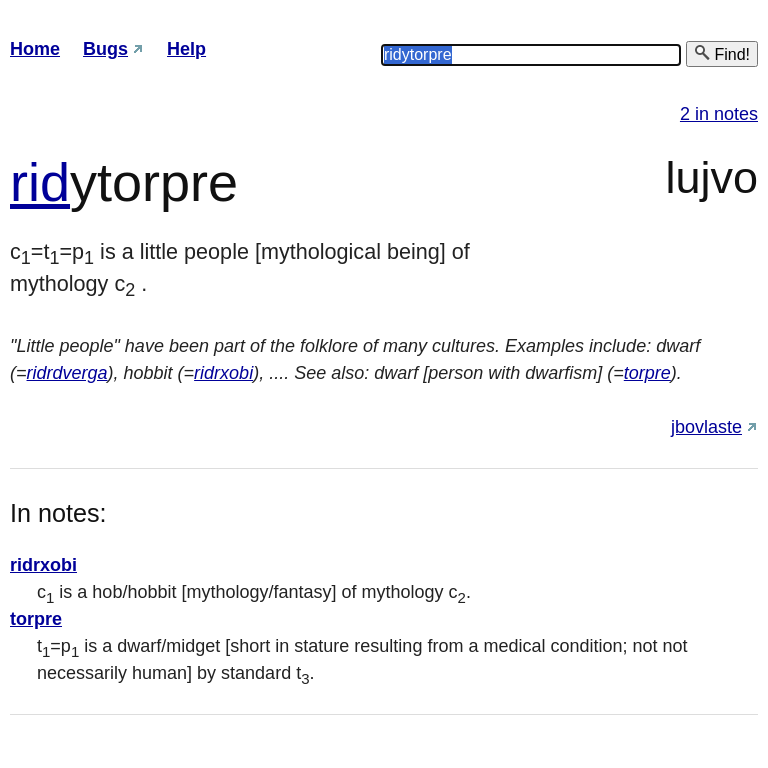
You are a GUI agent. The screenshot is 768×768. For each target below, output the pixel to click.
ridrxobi (223, 373)
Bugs (105, 49)
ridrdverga (67, 373)
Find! (722, 53)
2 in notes (719, 114)
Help (186, 49)
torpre (647, 373)
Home (35, 49)
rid (40, 182)
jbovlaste (706, 427)
